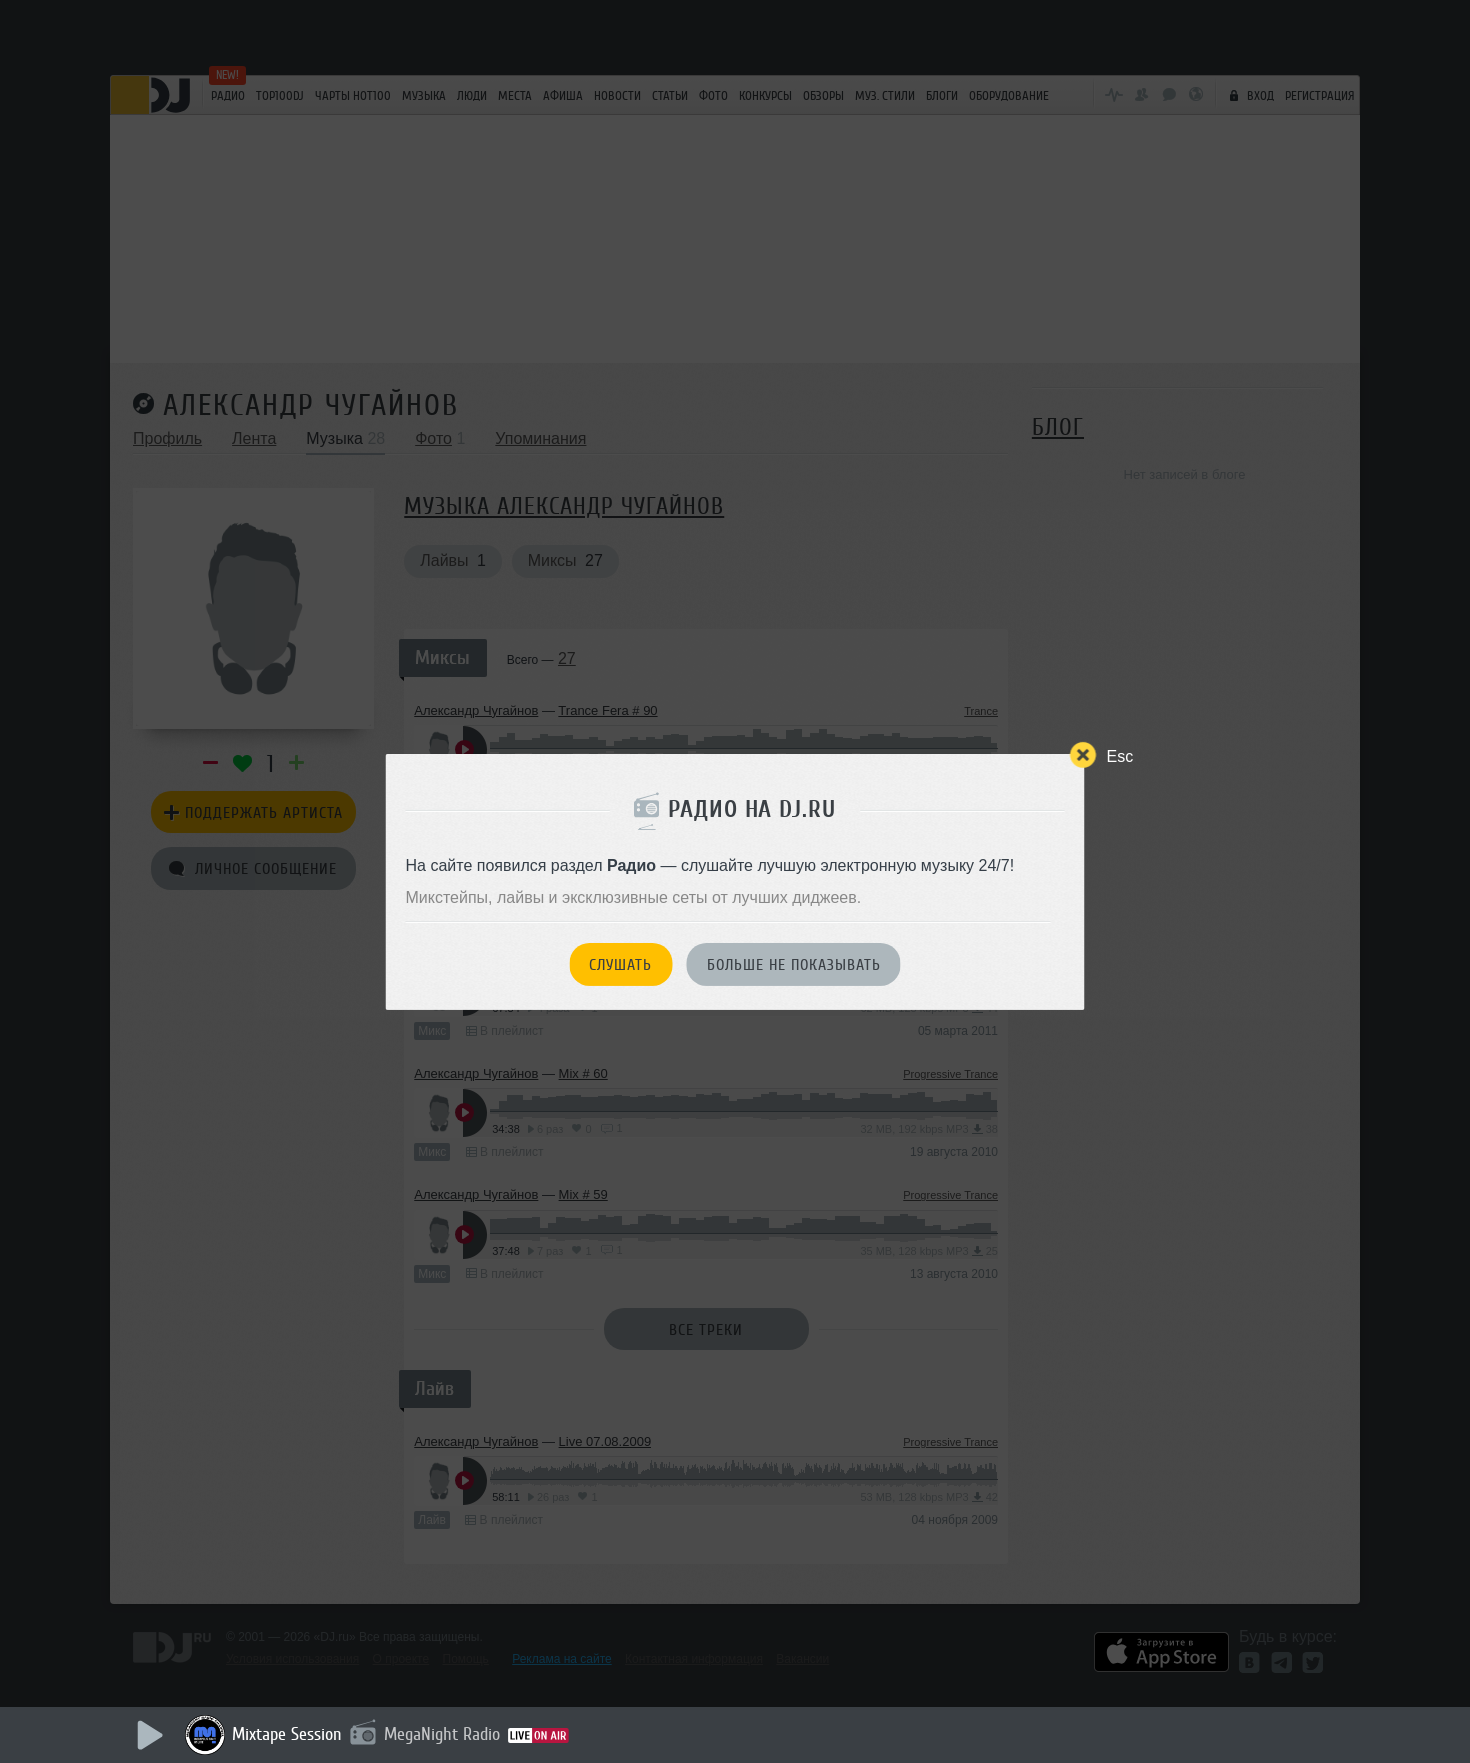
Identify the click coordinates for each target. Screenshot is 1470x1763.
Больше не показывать (794, 965)
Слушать (620, 965)
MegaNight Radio (442, 1734)
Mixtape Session (287, 1734)
